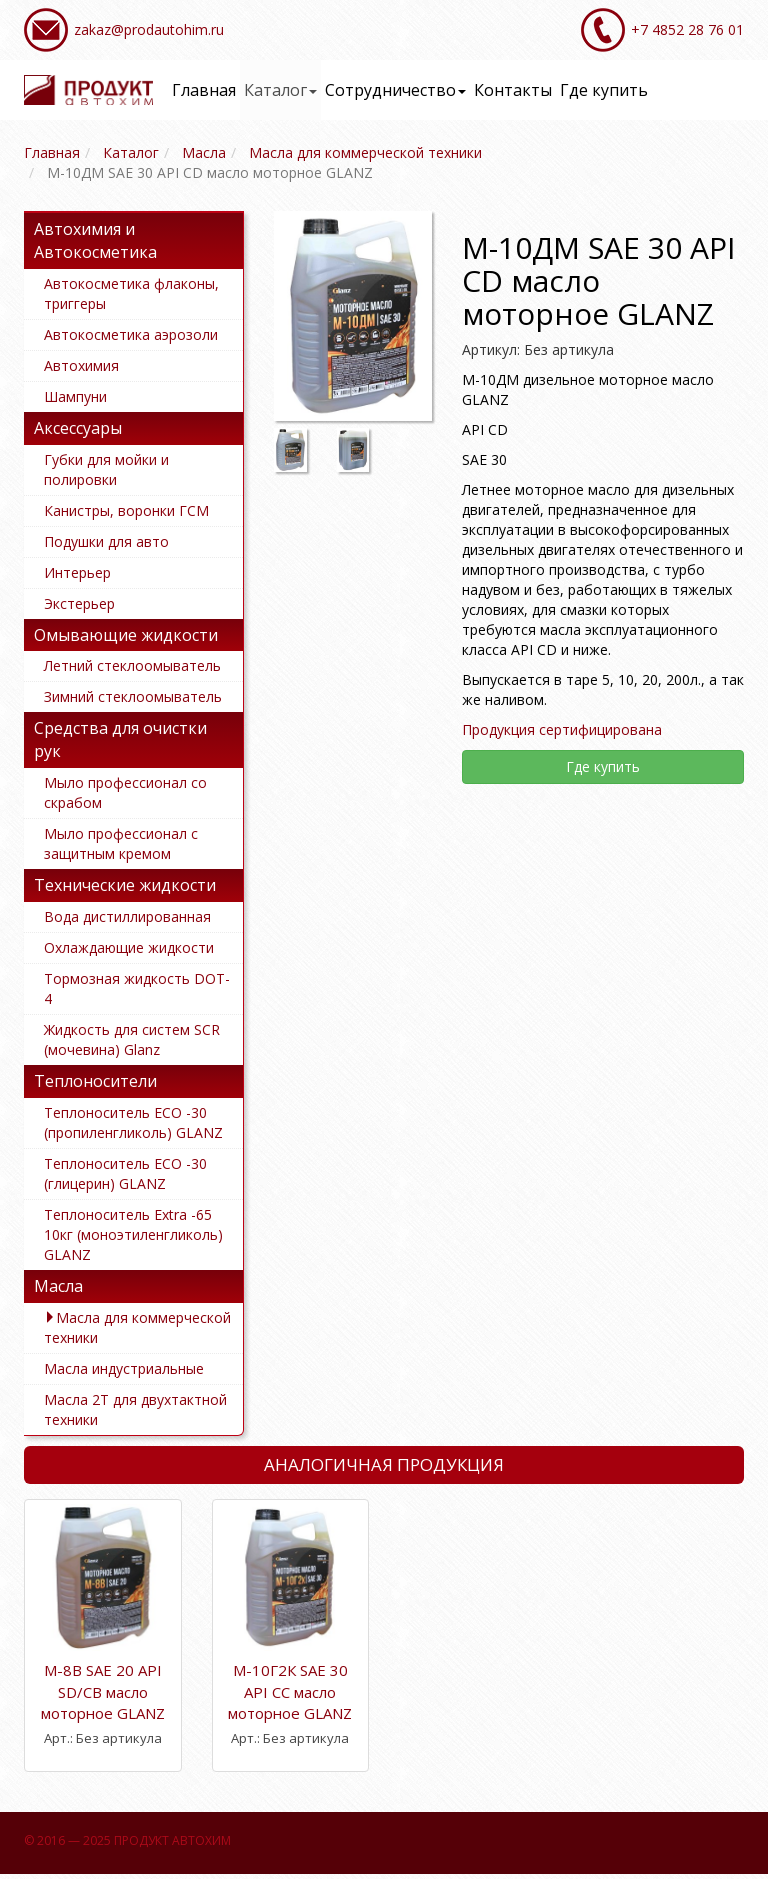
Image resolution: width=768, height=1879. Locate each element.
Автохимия (81, 365)
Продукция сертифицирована (562, 729)
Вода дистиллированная (127, 916)
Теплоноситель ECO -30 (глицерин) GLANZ (125, 1173)
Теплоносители (95, 1081)
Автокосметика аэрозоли (131, 334)
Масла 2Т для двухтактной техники (135, 1409)
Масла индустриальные (124, 1368)
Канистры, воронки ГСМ (126, 510)
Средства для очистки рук (120, 739)
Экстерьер (79, 603)
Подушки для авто (106, 541)
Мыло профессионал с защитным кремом (121, 843)
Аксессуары (78, 428)
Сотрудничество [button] (395, 90)
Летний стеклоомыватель (132, 665)
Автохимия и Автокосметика (95, 240)
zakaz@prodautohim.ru (149, 29)
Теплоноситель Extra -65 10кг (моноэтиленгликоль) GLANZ (133, 1234)
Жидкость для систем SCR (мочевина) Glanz (132, 1039)
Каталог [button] (280, 90)
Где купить (604, 90)
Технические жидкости (125, 885)
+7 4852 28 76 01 (687, 29)
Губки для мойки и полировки (106, 469)
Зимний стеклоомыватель (133, 696)
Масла (58, 1286)
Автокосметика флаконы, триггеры (131, 293)
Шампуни (75, 396)
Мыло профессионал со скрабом (125, 792)
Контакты (513, 90)
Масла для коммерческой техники (137, 1327)
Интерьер (77, 572)
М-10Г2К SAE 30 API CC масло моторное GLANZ (290, 1691)
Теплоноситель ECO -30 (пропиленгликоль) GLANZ (133, 1122)
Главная (204, 90)
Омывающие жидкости (126, 635)
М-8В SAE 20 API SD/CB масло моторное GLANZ (103, 1691)
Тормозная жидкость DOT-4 (137, 988)
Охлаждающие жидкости (129, 947)
